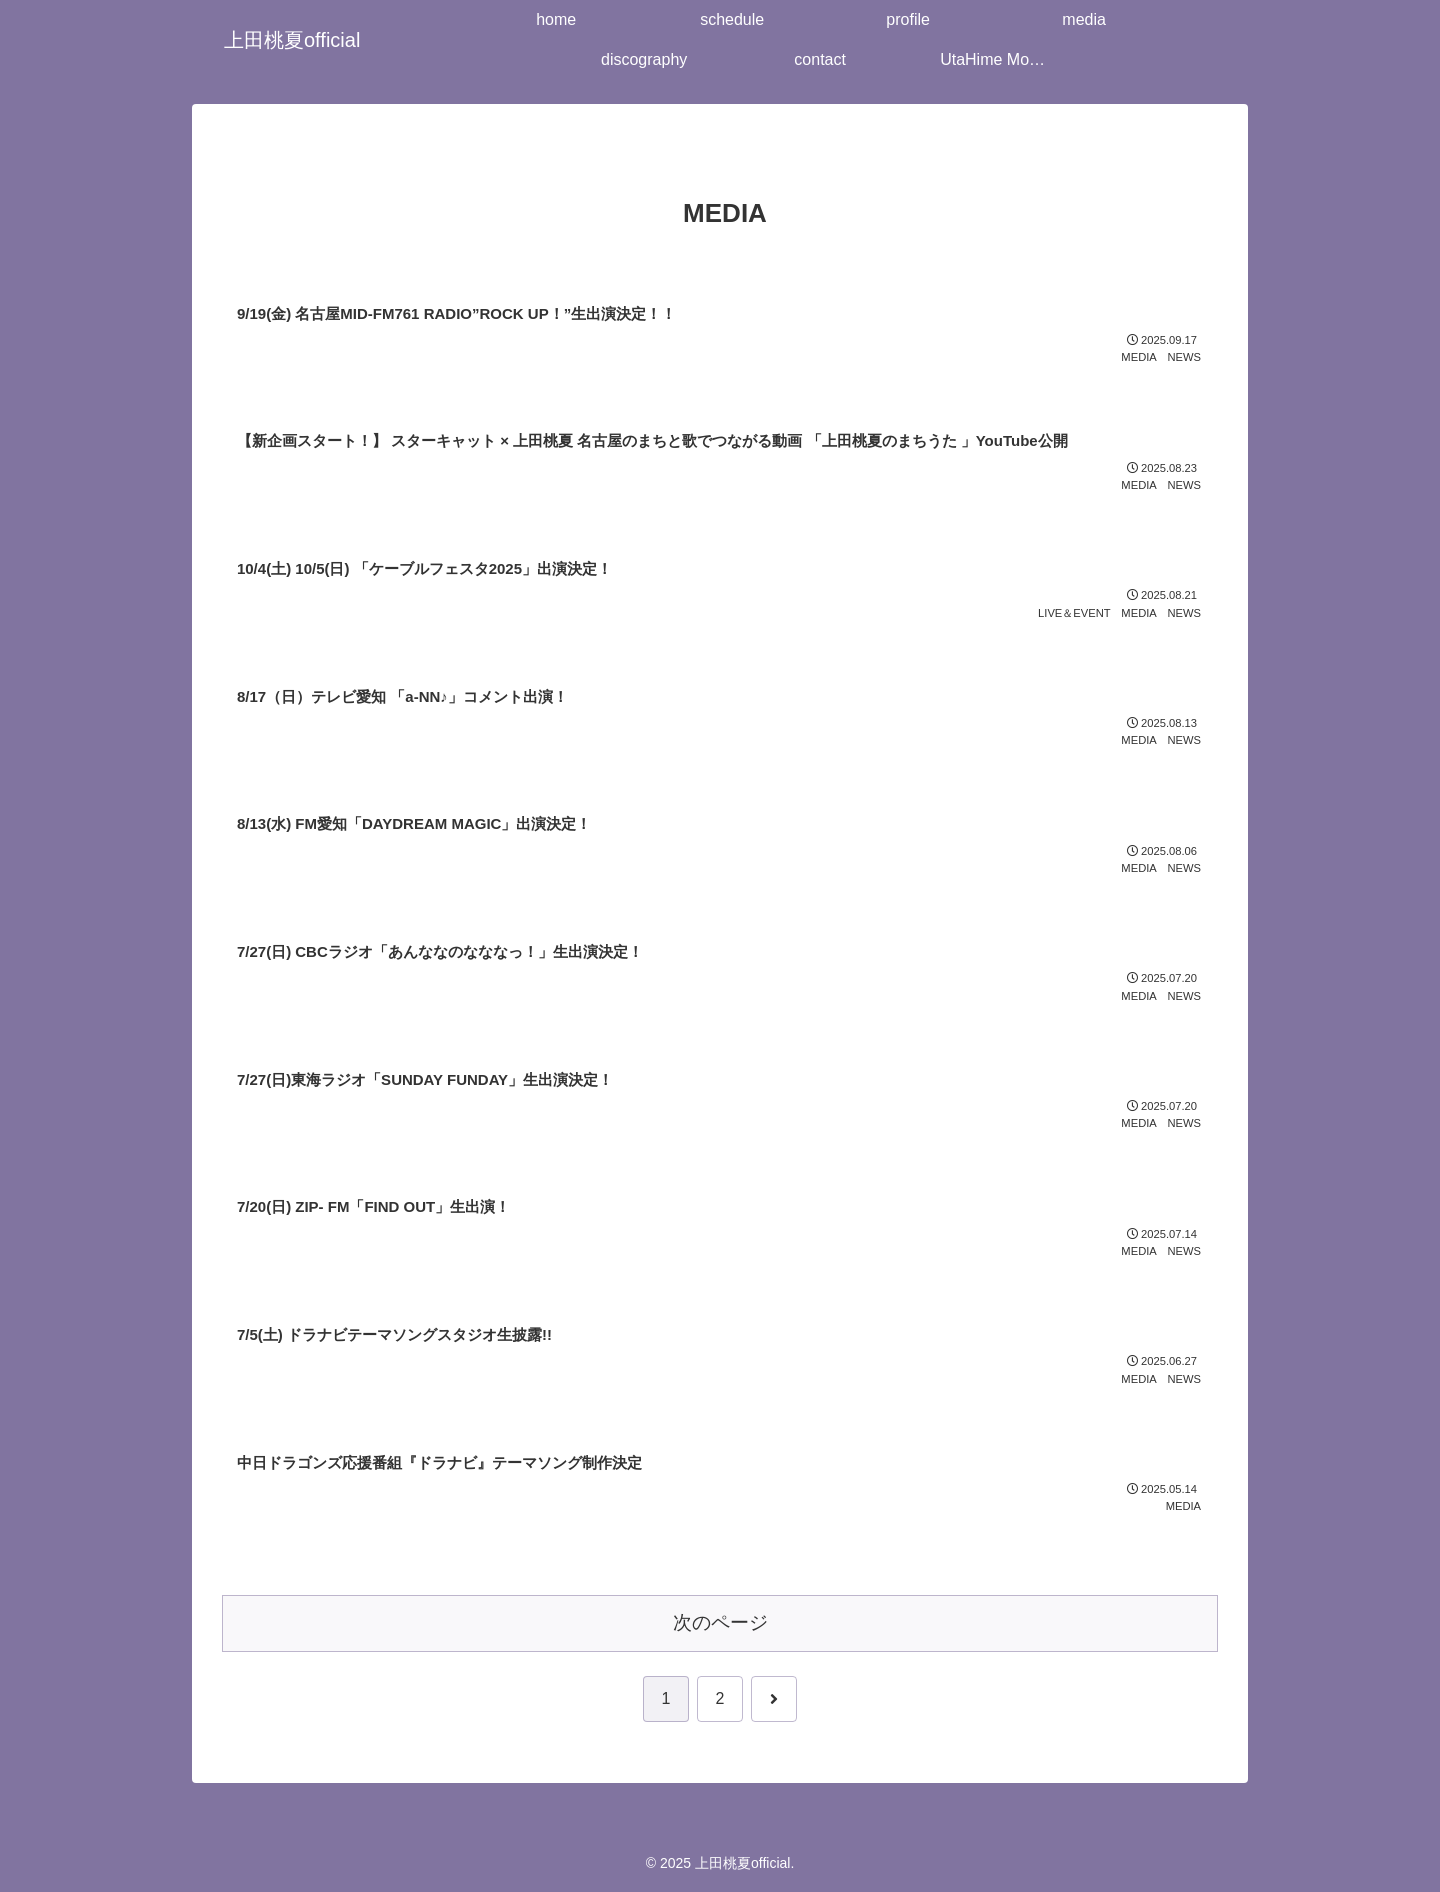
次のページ (720, 1622)
